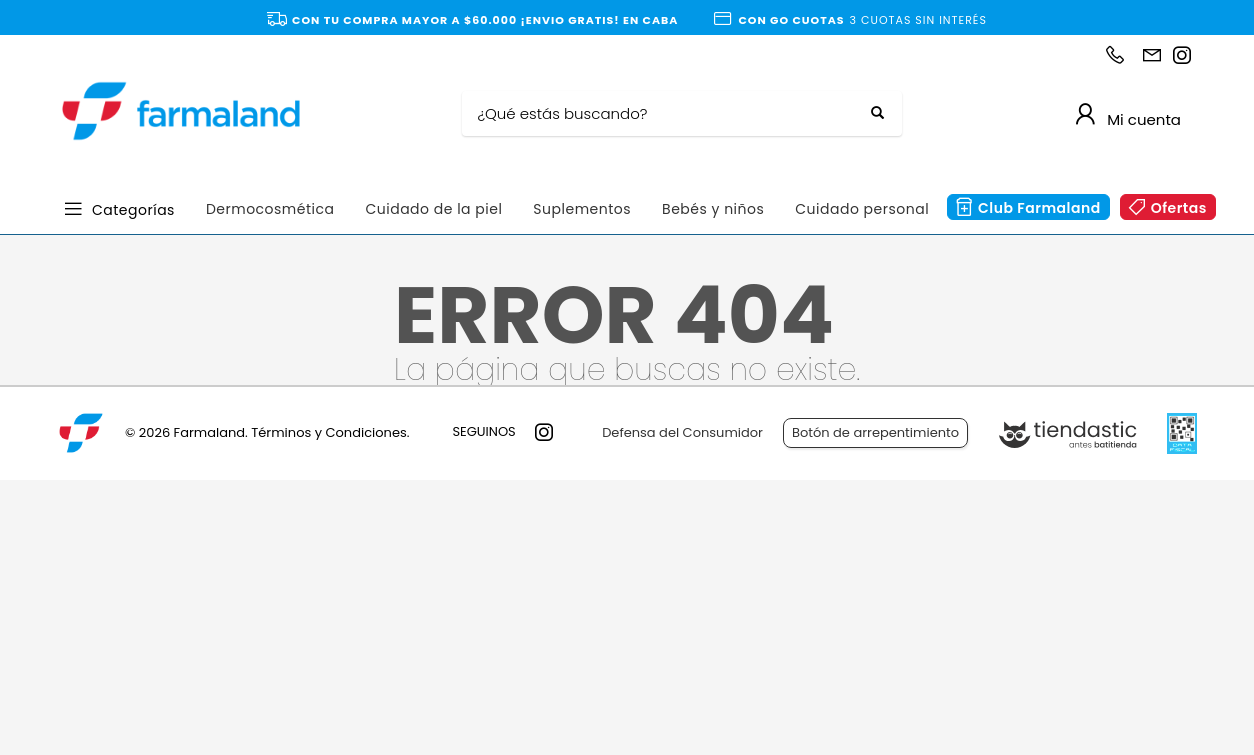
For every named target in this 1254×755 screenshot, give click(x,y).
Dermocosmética (270, 209)
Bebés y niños (713, 209)
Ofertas (1179, 208)
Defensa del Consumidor (682, 432)
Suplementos (582, 209)
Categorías (133, 208)
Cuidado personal (862, 209)
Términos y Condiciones (328, 432)
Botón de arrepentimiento (875, 432)
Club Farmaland (1039, 208)
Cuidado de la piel (433, 209)
